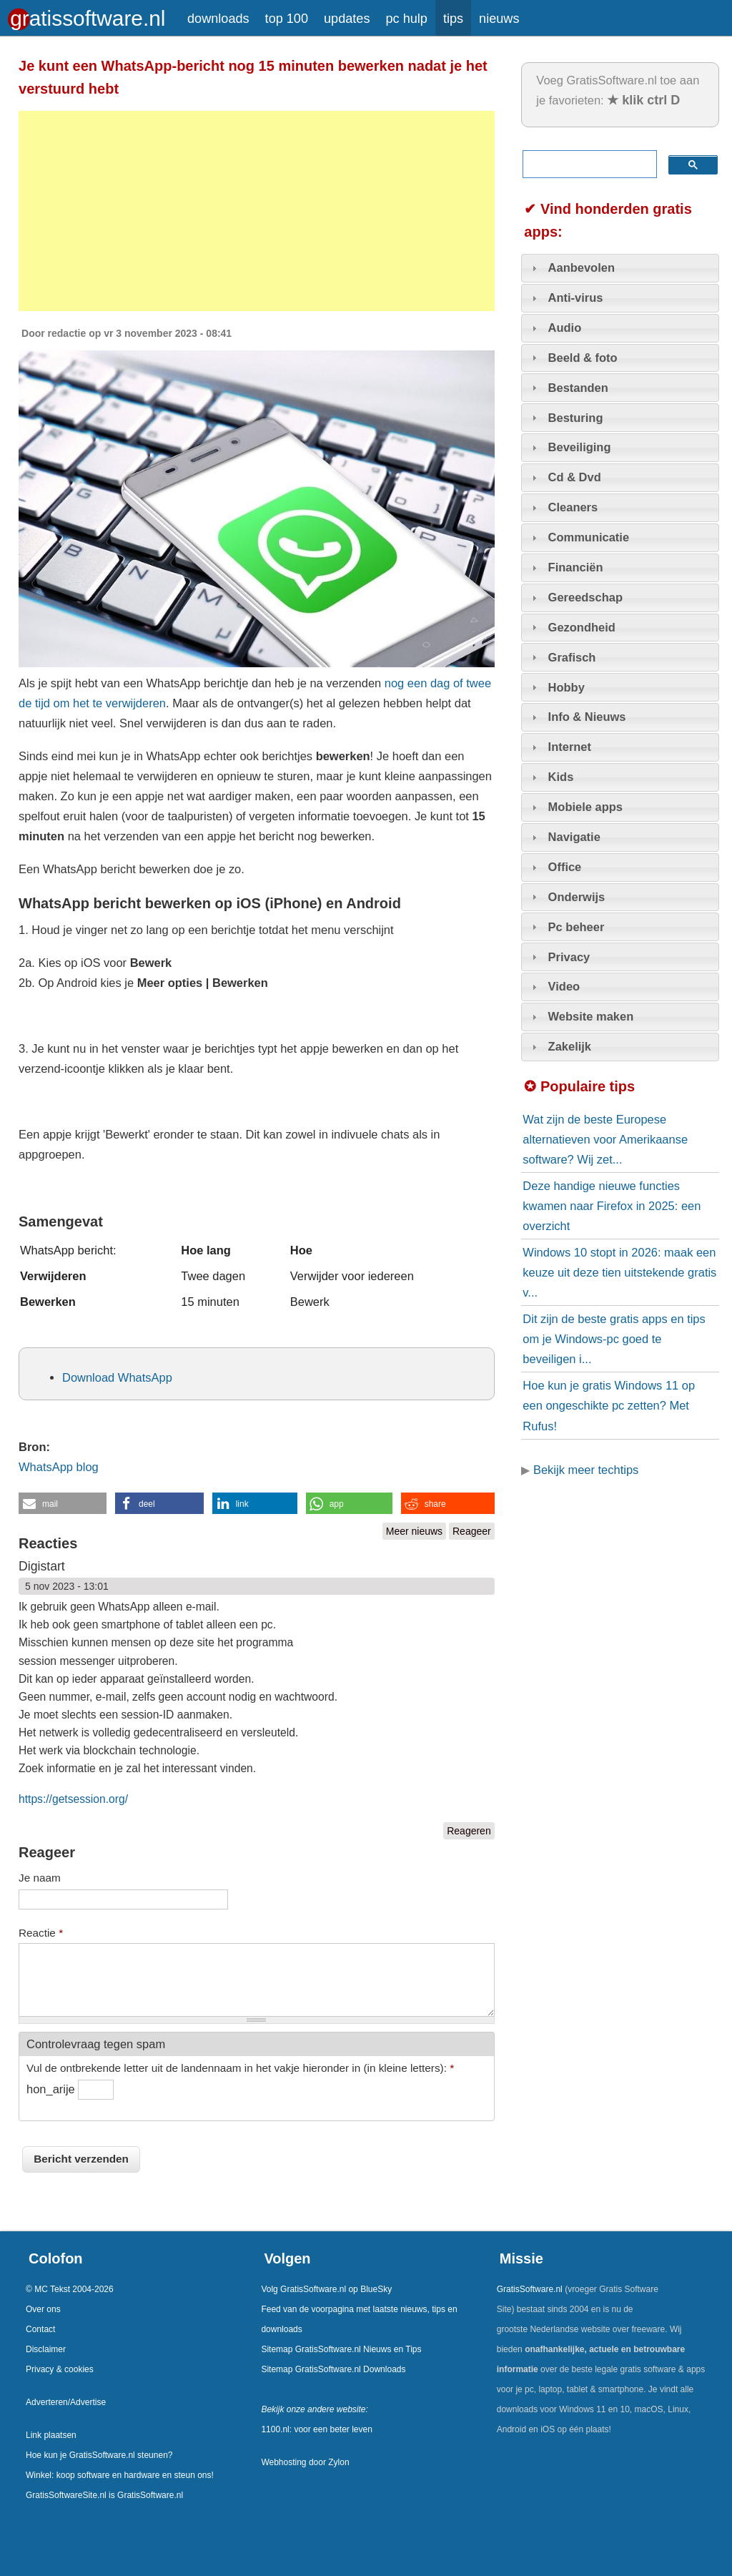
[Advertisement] (257, 211)
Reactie (41, 1933)
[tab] (620, 268)
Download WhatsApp (117, 1377)
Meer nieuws (414, 1531)
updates (347, 18)
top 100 (286, 18)
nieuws (499, 18)
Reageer (471, 1531)
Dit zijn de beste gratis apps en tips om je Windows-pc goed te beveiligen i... (614, 1338)
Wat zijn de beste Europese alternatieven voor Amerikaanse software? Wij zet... (605, 1139)
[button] (63, 1503)
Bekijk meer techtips (585, 1469)
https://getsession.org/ (73, 1799)
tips (453, 18)
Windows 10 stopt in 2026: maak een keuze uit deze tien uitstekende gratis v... (619, 1272)
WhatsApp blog (59, 1466)
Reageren (469, 1831)
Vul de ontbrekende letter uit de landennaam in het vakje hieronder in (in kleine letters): (240, 2068)
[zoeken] (587, 164)
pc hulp (406, 18)
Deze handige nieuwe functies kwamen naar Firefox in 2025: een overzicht (612, 1205)
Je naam (40, 1878)
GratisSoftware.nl (530, 2289)
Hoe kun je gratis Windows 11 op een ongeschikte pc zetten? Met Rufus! (609, 1405)
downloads (218, 18)
